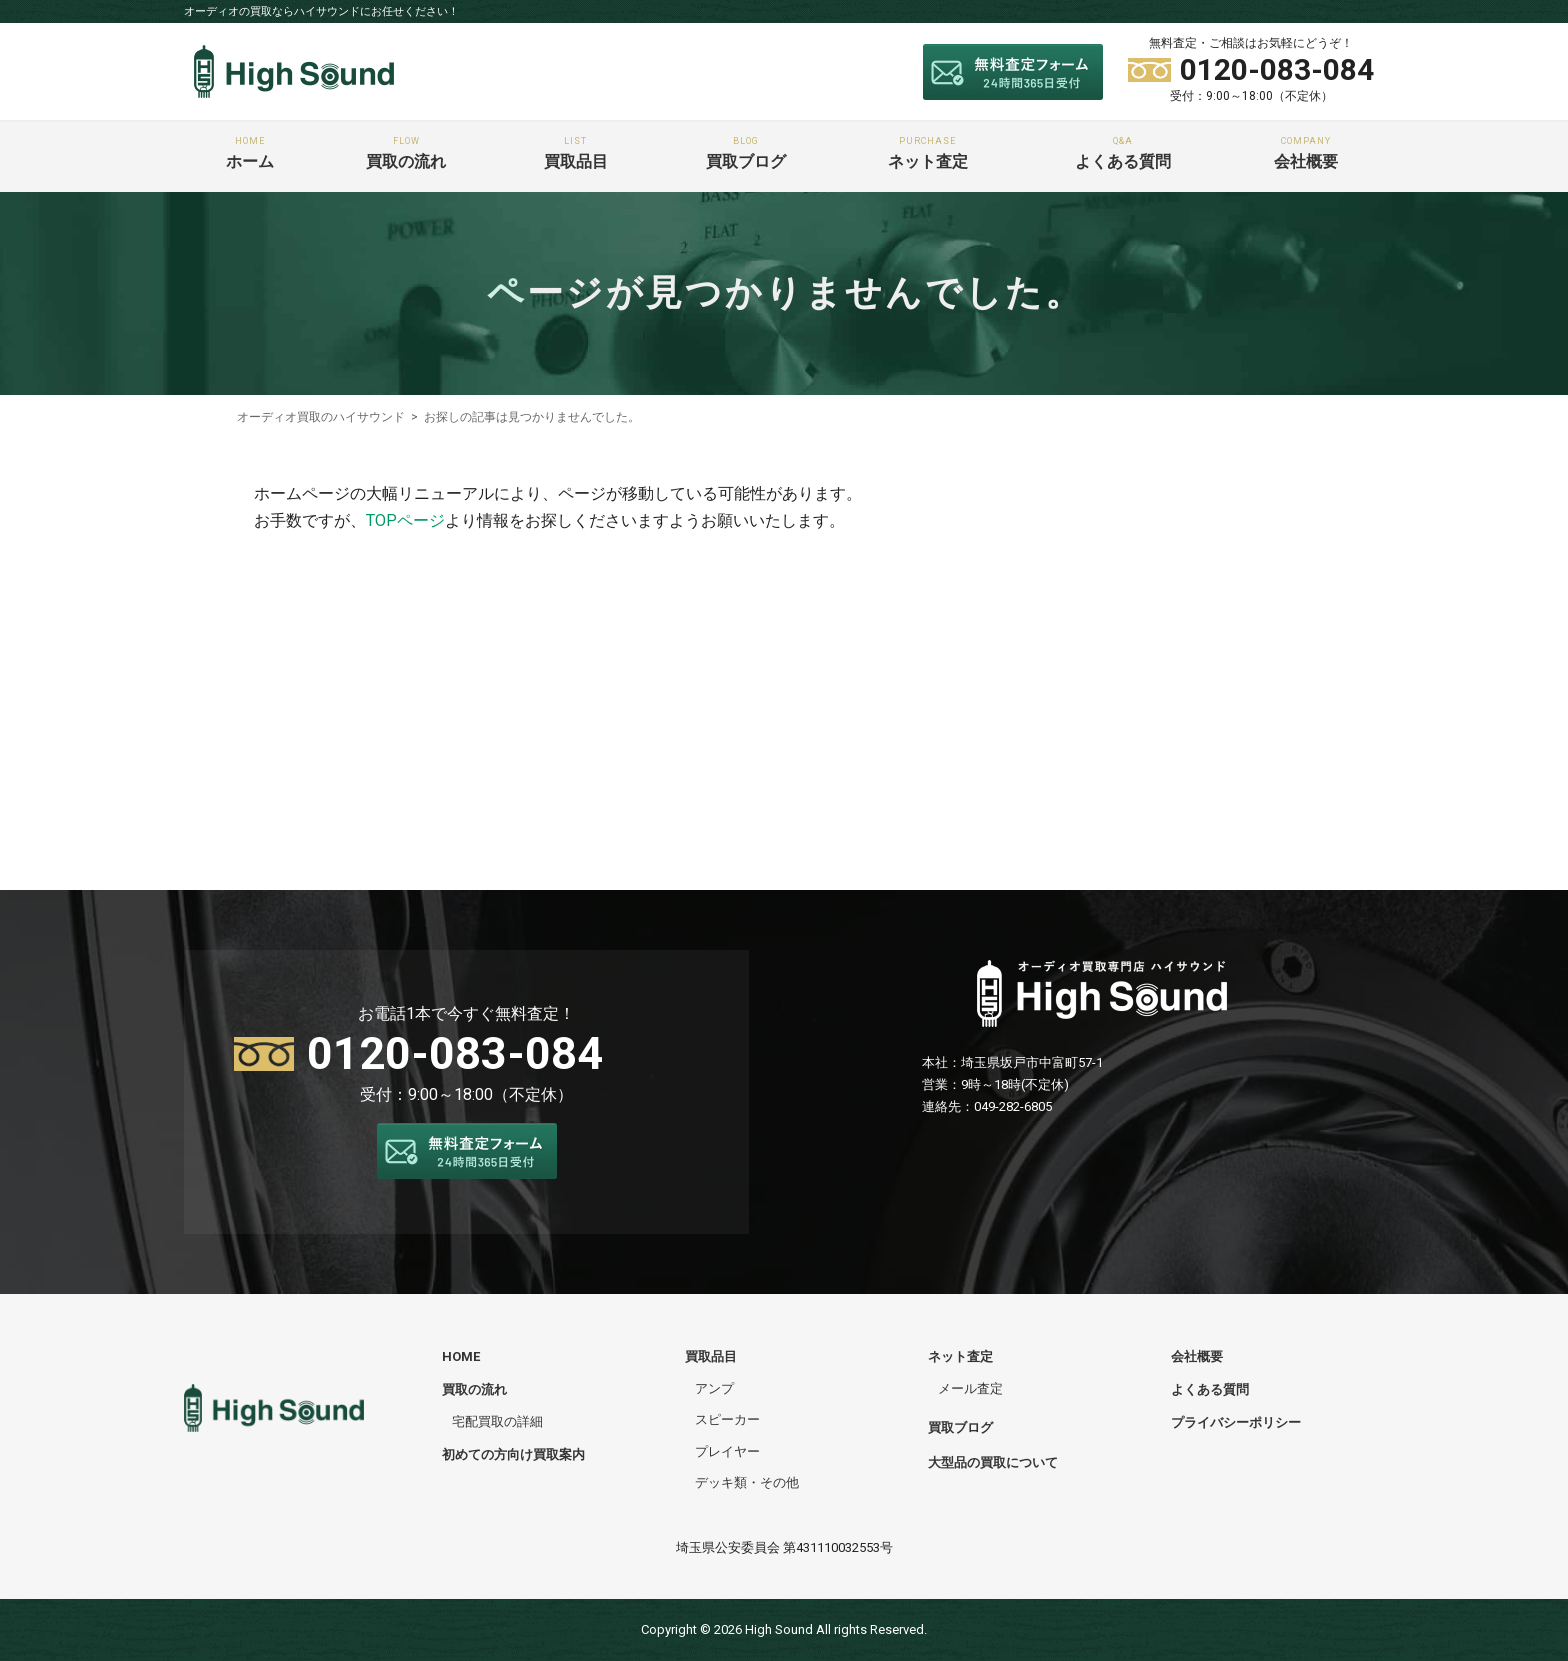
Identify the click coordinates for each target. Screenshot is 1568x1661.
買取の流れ (406, 153)
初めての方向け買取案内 (513, 1454)
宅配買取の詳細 (497, 1421)
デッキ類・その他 (747, 1482)
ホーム (249, 153)
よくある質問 (1123, 153)
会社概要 (1305, 153)
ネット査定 (928, 153)
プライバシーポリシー (1236, 1422)
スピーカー (727, 1419)
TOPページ (405, 520)
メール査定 (970, 1388)
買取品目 (576, 153)
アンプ (714, 1388)
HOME (461, 1356)
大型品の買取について (993, 1462)
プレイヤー (727, 1451)
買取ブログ (745, 153)
